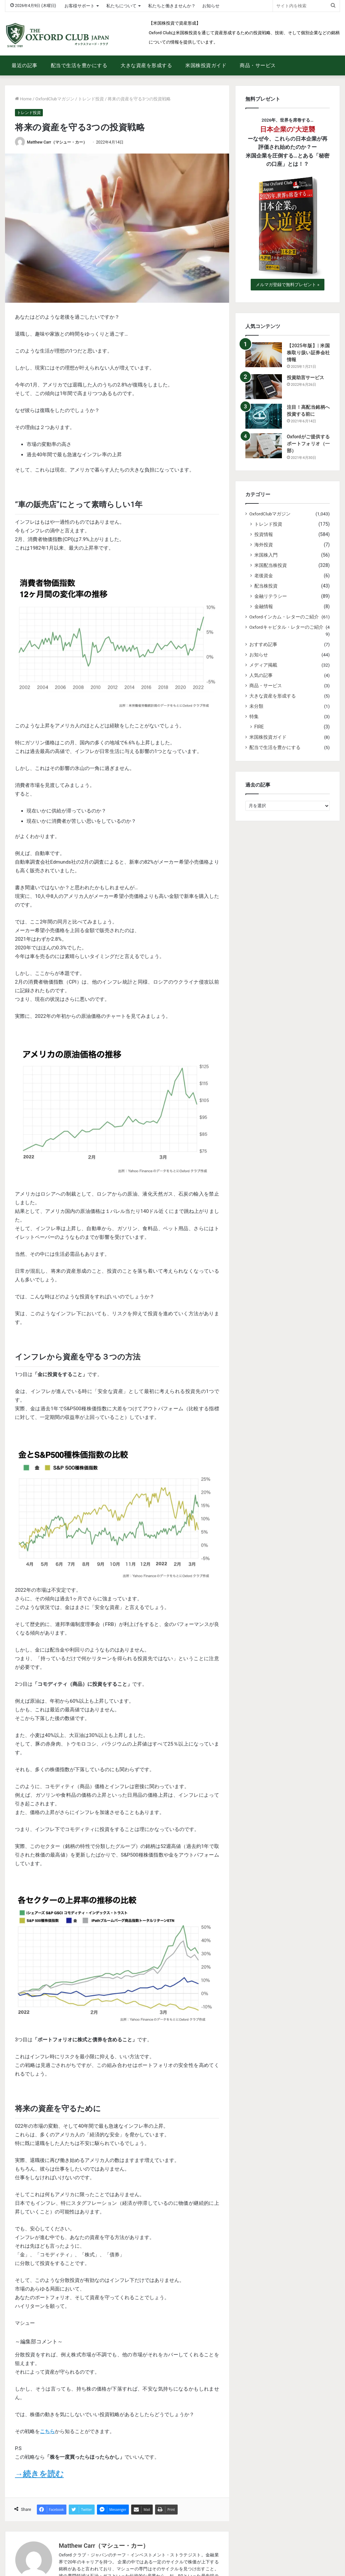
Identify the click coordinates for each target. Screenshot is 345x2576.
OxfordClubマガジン (55, 98)
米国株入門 (266, 555)
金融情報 (263, 606)
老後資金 (263, 575)
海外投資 (263, 544)
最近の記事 (25, 65)
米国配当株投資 (270, 565)
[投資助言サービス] (263, 386)
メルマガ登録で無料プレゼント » (287, 284)
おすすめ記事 (263, 644)
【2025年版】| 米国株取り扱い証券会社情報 (308, 352)
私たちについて (121, 5)
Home (23, 98)
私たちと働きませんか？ (172, 5)
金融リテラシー (270, 596)
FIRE (259, 726)
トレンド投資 (91, 98)
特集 (254, 716)
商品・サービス (258, 65)
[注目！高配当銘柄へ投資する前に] (263, 416)
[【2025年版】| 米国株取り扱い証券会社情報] (263, 354)
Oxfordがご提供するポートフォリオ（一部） (308, 443)
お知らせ (210, 5)
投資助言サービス (305, 377)
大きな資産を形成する (146, 65)
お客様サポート (79, 5)
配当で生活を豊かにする (79, 65)
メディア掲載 (263, 665)
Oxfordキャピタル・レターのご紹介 (286, 627)
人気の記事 (261, 675)
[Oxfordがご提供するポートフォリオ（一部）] (263, 445)
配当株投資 (266, 586)
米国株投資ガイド (205, 65)
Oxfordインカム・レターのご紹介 (284, 616)
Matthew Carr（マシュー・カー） (57, 142)
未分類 (256, 706)
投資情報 (263, 534)
